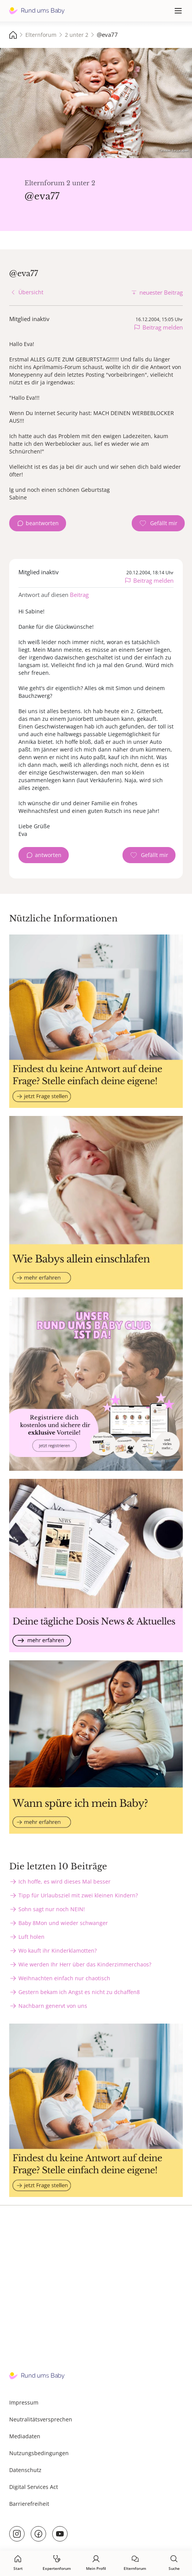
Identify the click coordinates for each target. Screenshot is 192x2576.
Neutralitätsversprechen (40, 2419)
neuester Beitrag (161, 292)
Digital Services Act (33, 2486)
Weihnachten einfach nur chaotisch (64, 1978)
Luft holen (31, 1936)
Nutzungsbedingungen (39, 2453)
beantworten (42, 523)
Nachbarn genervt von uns (52, 2005)
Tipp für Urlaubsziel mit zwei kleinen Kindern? (78, 1895)
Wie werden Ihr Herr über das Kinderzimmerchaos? (84, 1964)
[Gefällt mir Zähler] (158, 523)
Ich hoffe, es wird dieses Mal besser (64, 1881)
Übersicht (30, 292)
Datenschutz (25, 2470)
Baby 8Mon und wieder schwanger (63, 1923)
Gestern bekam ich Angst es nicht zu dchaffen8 (79, 1992)
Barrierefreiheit (29, 2503)
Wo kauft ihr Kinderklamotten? (57, 1950)
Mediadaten (24, 2436)
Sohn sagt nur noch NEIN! (51, 1909)
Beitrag (79, 594)
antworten (48, 855)
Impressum (23, 2402)
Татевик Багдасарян (173, 150)
